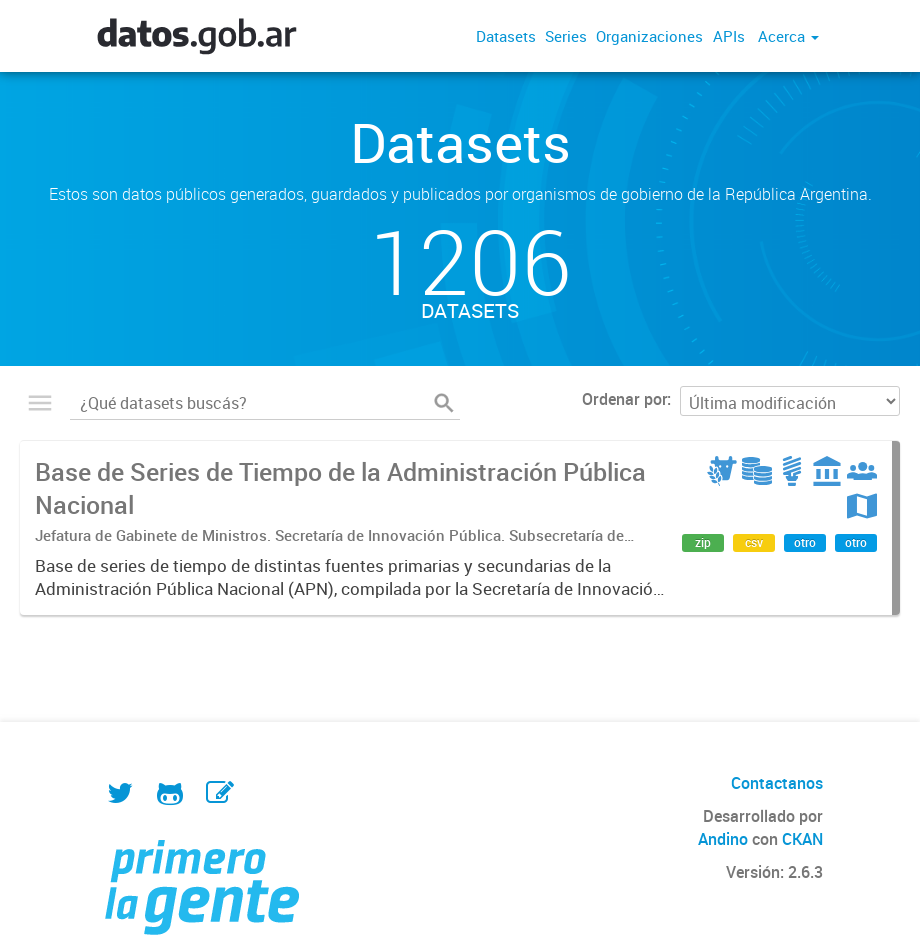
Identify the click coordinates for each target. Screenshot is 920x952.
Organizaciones (649, 36)
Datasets (506, 36)
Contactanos (777, 783)
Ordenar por (624, 399)
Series (566, 36)
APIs (729, 36)
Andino (723, 839)
